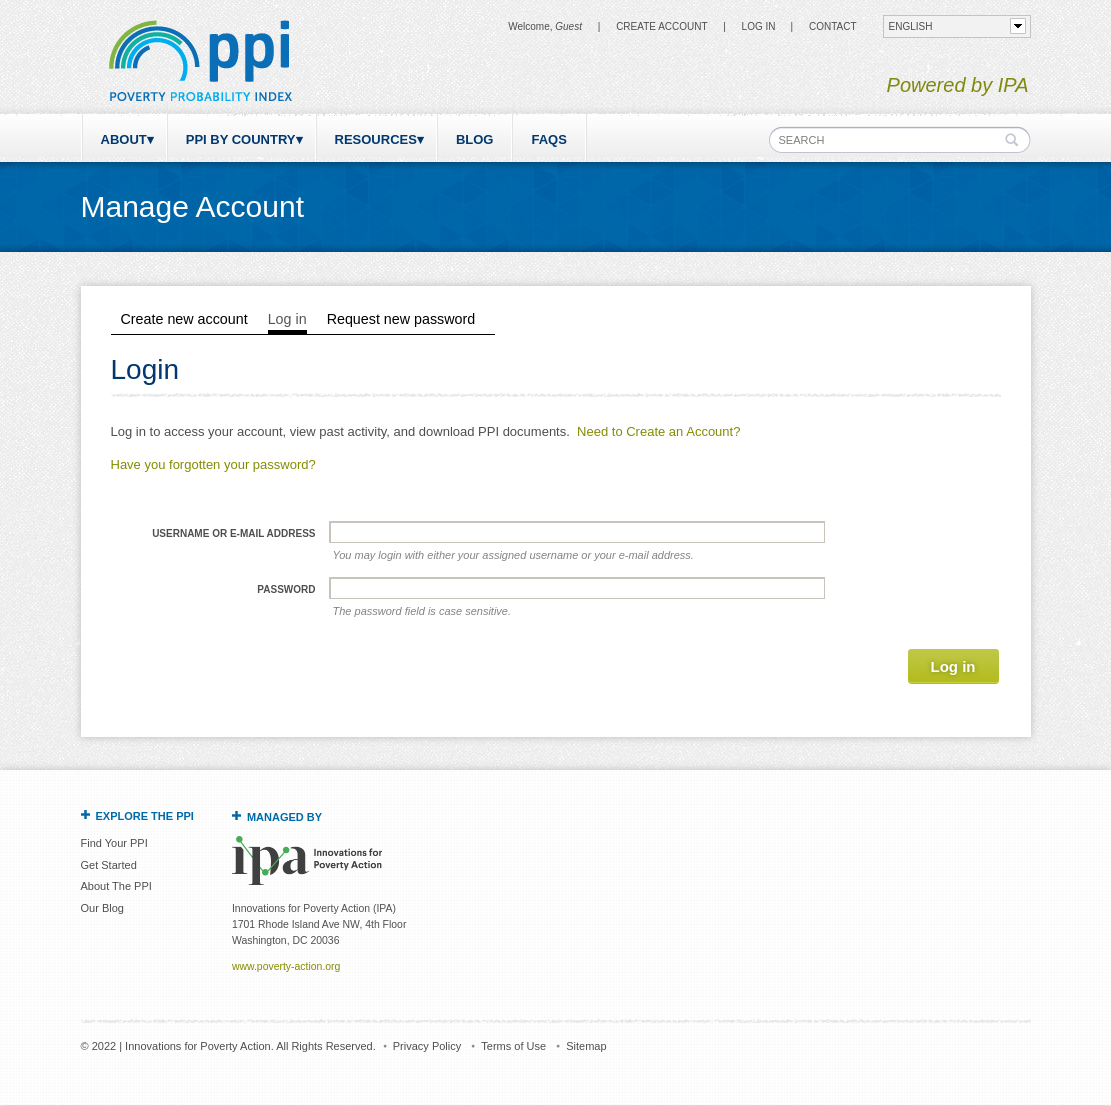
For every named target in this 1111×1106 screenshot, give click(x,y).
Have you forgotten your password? (213, 464)
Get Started (109, 865)
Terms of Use (513, 1046)
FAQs (548, 139)
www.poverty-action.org (286, 966)
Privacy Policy (427, 1046)
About (124, 139)
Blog (475, 139)
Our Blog (102, 908)
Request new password (401, 319)
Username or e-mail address (233, 533)
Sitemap (586, 1046)
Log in (759, 26)
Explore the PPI (145, 816)
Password (286, 589)
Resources (376, 139)
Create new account (184, 319)
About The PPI (116, 886)
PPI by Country (241, 139)
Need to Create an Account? (658, 431)
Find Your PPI (114, 843)
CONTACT (833, 26)
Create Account (661, 26)
